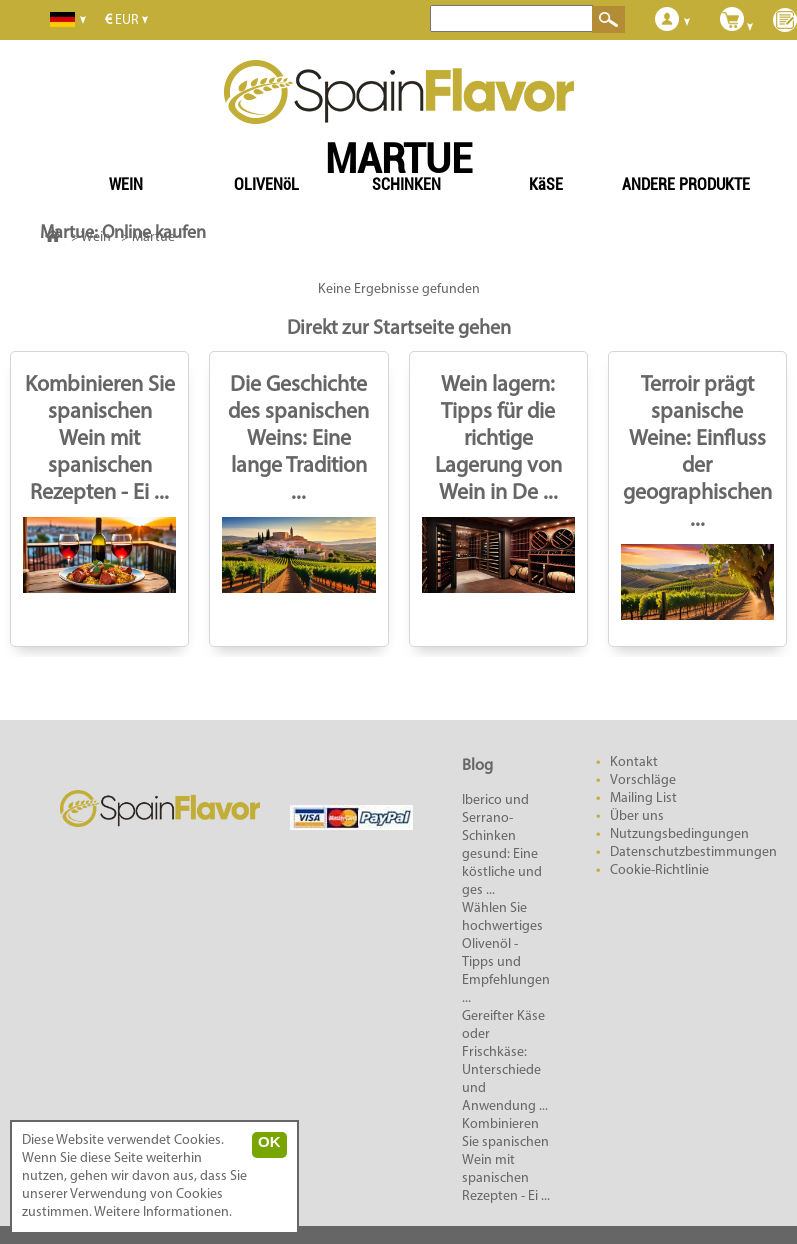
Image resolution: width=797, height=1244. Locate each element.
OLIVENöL (266, 184)
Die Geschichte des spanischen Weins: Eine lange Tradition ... (298, 439)
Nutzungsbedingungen (679, 834)
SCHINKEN (406, 184)
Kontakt (634, 762)
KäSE (546, 184)
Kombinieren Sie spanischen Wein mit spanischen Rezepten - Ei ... (100, 439)
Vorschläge (643, 780)
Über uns (637, 816)
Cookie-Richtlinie (659, 870)
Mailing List (643, 798)
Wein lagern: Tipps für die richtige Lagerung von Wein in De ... (498, 439)
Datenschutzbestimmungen (693, 852)
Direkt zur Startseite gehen (399, 329)
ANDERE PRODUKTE (686, 184)
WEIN (126, 184)
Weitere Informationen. (163, 1212)
